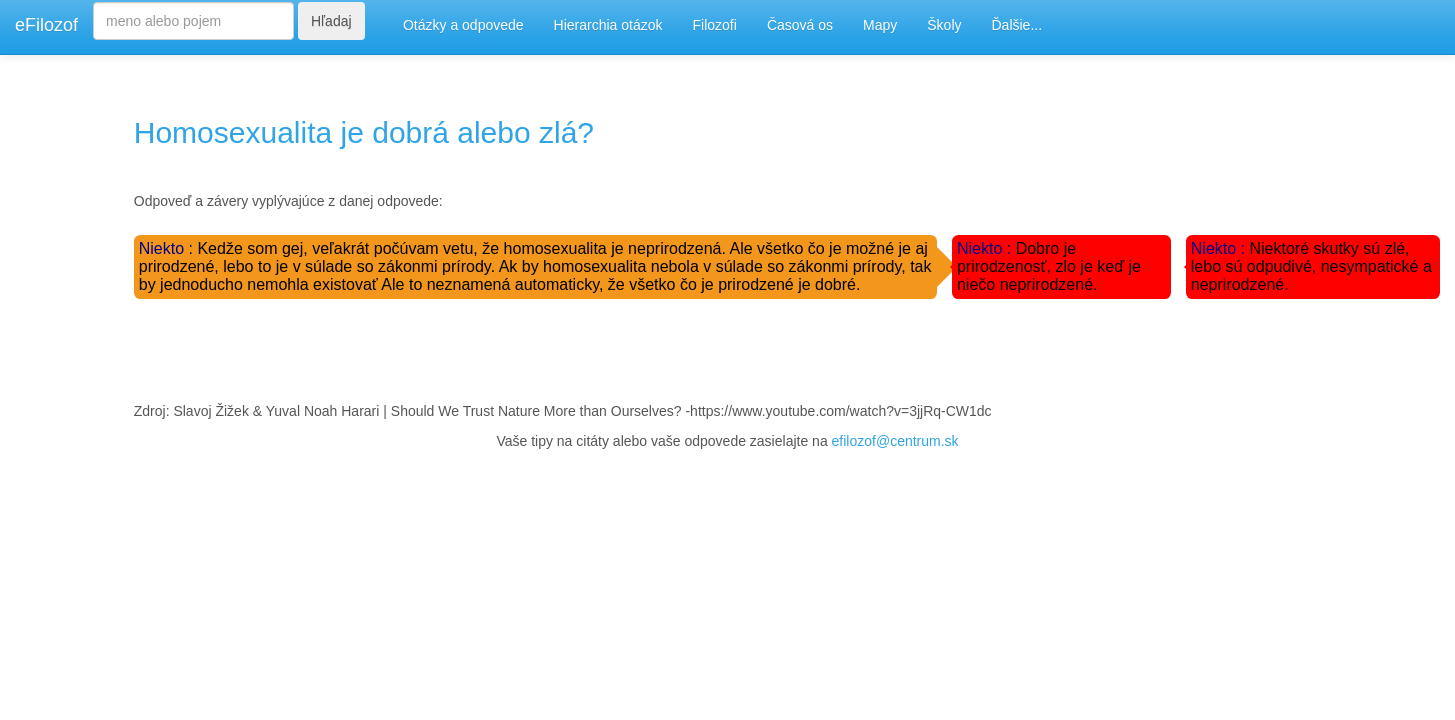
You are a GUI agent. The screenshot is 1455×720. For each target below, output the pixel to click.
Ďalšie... (1017, 25)
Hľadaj (331, 21)
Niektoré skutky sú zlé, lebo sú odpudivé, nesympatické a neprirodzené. (1311, 266)
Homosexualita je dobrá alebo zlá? (364, 132)
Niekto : (168, 248)
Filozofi (715, 25)
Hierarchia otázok (608, 25)
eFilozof (46, 25)
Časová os (800, 25)
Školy (944, 25)
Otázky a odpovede (463, 25)
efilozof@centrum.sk (895, 441)
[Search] (193, 21)
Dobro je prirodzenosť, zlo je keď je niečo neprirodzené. (1049, 266)
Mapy (880, 25)
